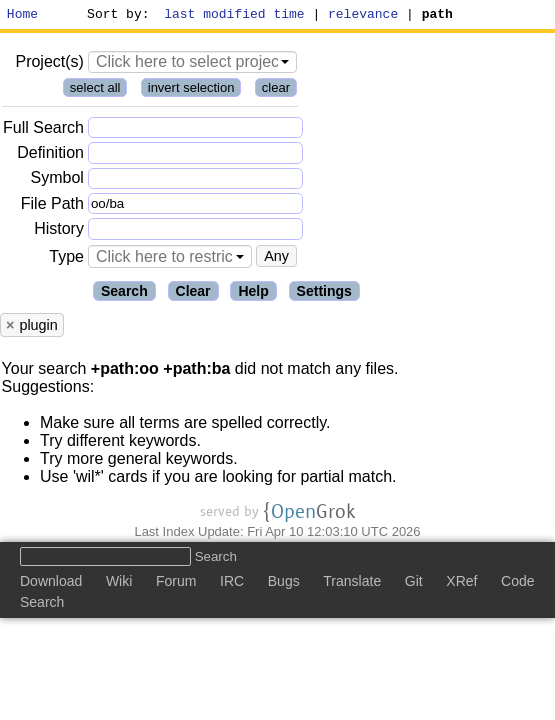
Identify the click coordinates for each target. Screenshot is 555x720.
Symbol (57, 181)
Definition (50, 155)
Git (414, 585)
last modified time (235, 16)
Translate (352, 585)
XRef (461, 585)
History (59, 231)
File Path (52, 206)
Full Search (43, 130)
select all (95, 90)
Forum (176, 585)
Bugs (284, 585)
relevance (364, 16)
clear (276, 90)
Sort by (115, 16)
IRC (232, 585)
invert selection (191, 90)
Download (51, 585)
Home (22, 16)
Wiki (119, 585)
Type (66, 259)
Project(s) (49, 64)
